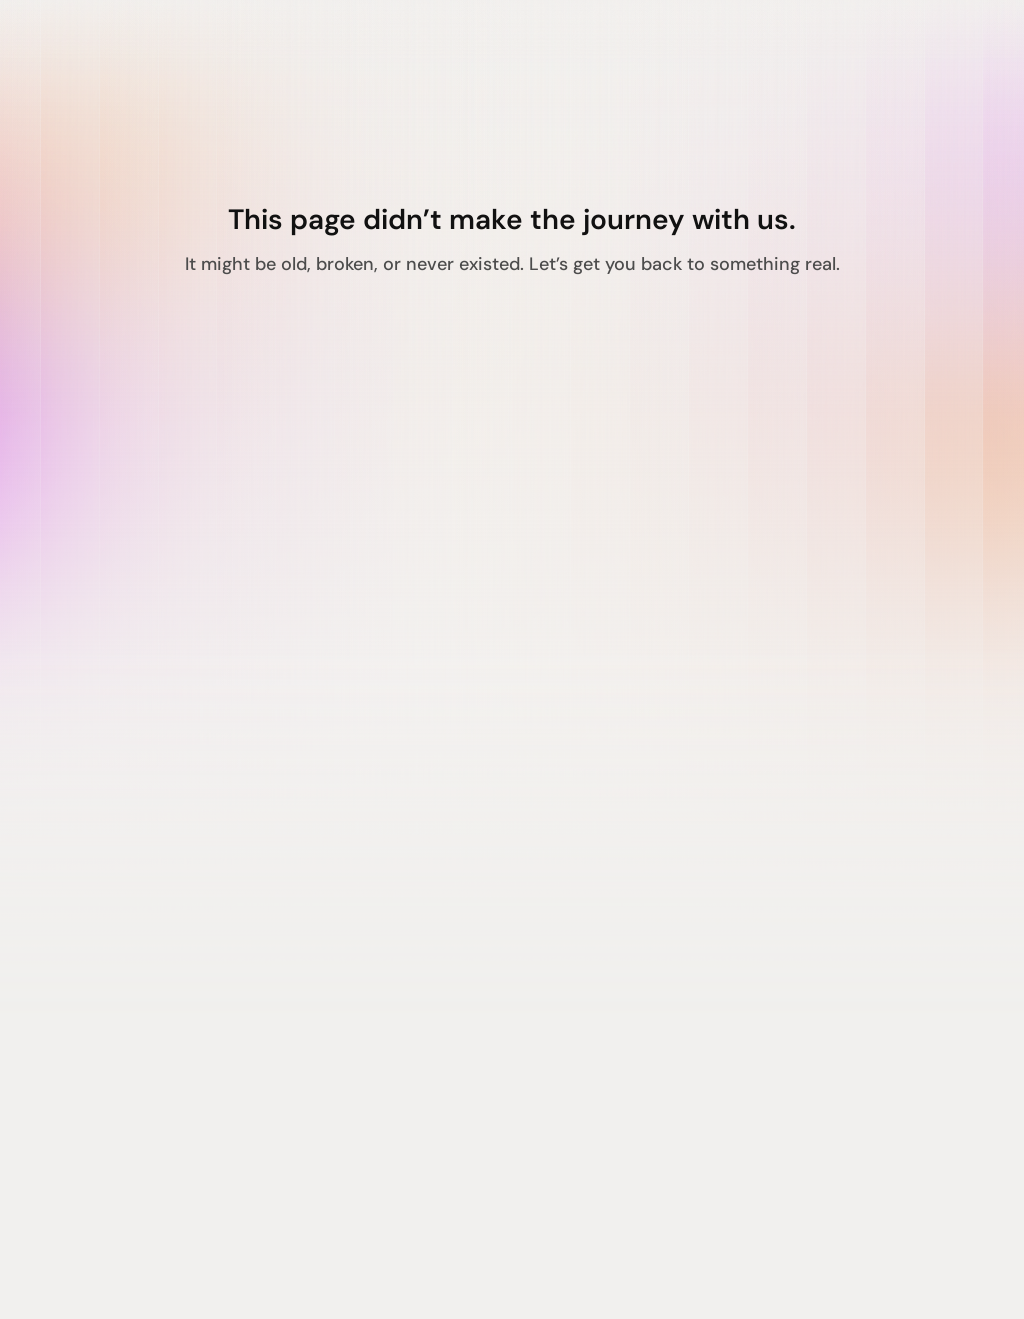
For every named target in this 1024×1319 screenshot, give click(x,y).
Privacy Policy (781, 978)
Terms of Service (791, 1015)
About (393, 978)
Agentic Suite (119, 978)
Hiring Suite (111, 1015)
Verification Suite (135, 1052)
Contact (402, 1015)
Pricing (397, 1089)
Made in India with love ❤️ (164, 1275)
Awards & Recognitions (465, 1052)
